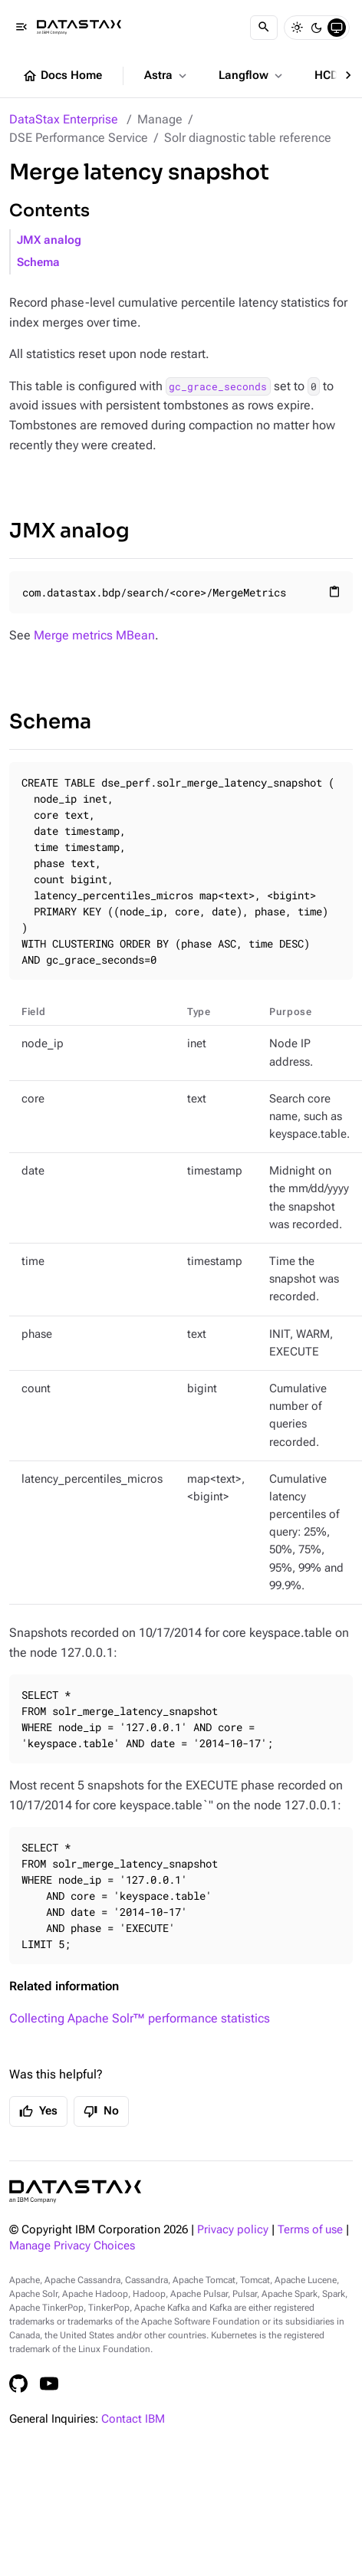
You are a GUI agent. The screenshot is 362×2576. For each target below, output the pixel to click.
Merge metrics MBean (94, 635)
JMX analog (49, 240)
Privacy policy (232, 2229)
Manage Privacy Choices (72, 2245)
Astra (166, 76)
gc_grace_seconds (218, 386)
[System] (336, 27)
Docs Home (62, 76)
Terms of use (310, 2229)
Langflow (252, 76)
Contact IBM (133, 2419)
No (101, 2111)
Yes (38, 2111)
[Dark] (317, 27)
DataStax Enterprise (63, 119)
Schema (38, 262)
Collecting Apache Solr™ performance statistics (139, 2018)
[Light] (297, 27)
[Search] (264, 27)
